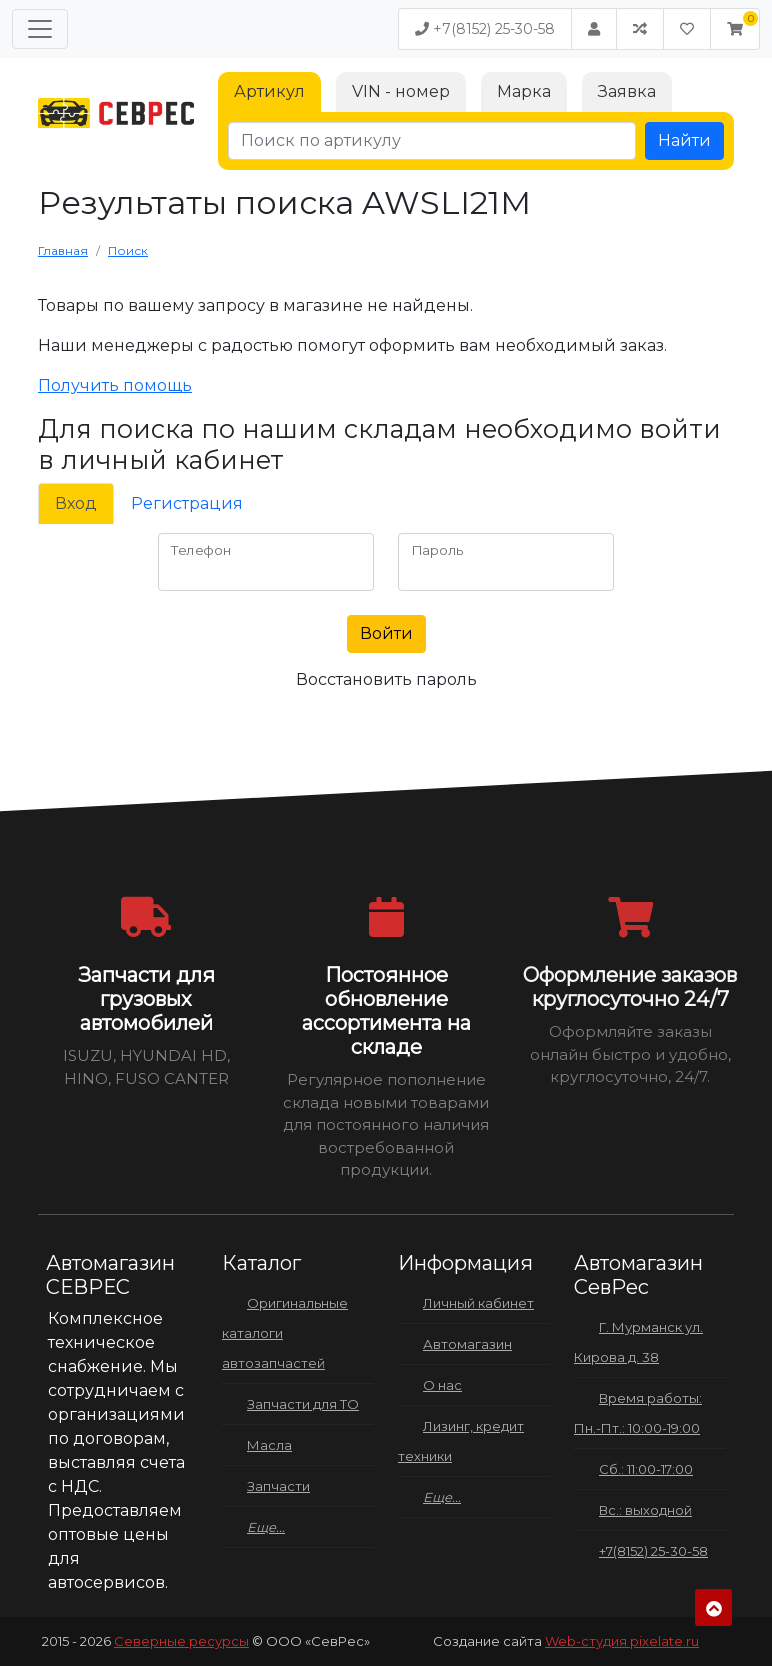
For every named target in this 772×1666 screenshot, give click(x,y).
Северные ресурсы (181, 1641)
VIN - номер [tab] (401, 91)
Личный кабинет (478, 1303)
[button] (735, 29)
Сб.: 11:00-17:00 (646, 1469)
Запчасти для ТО (303, 1404)
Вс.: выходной (645, 1510)
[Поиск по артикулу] (432, 141)
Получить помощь (115, 385)
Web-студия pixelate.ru (622, 1641)
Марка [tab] (524, 91)
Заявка (627, 91)
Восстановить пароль (386, 679)
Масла (269, 1445)
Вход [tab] (76, 503)
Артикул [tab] (269, 91)
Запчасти (278, 1486)
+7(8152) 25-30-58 (485, 29)
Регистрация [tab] (187, 503)
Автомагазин (467, 1344)
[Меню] (40, 29)
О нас (442, 1385)
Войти (386, 633)
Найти (684, 140)
